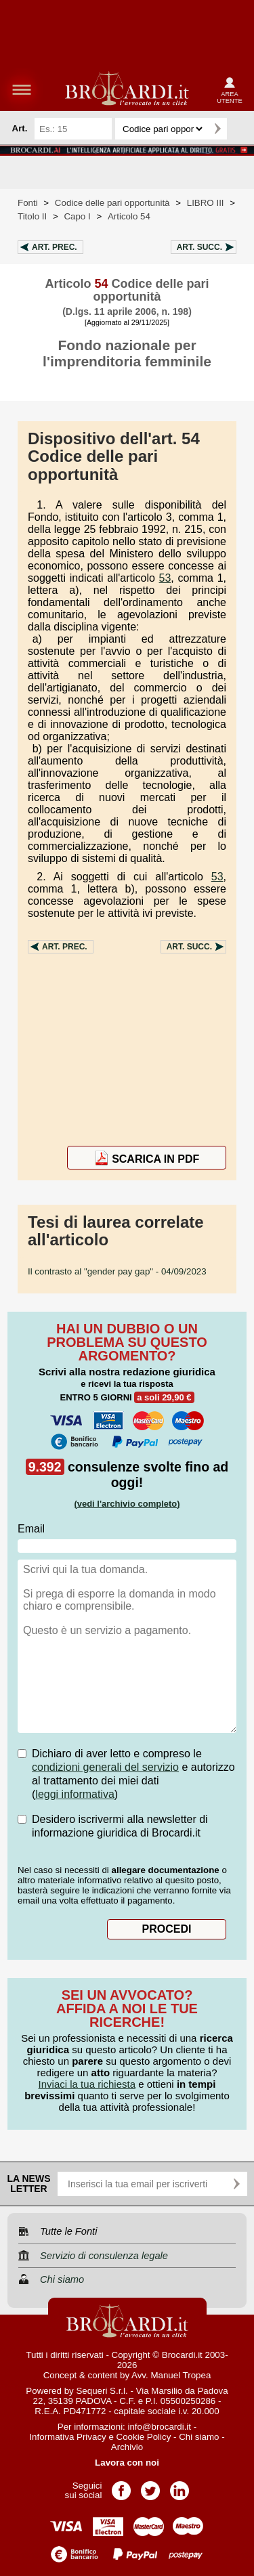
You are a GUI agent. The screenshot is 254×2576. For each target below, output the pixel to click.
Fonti (28, 203)
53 (165, 578)
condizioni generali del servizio (105, 1767)
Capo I (77, 216)
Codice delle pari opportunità (112, 203)
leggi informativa (74, 1794)
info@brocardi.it (160, 2427)
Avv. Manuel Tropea (171, 2375)
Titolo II (32, 216)
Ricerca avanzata (240, 128)
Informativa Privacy (67, 2437)
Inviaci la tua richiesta (87, 2084)
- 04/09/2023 (117, 1271)
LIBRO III (205, 203)
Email (31, 1528)
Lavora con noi (127, 2462)
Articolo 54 (129, 216)
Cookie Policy (144, 2437)
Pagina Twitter (150, 2486)
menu (21, 89)
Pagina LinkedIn (179, 2486)
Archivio (127, 2447)
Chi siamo (199, 2437)
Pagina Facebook (121, 2486)
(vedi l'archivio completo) (126, 1504)
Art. (54, 247)
